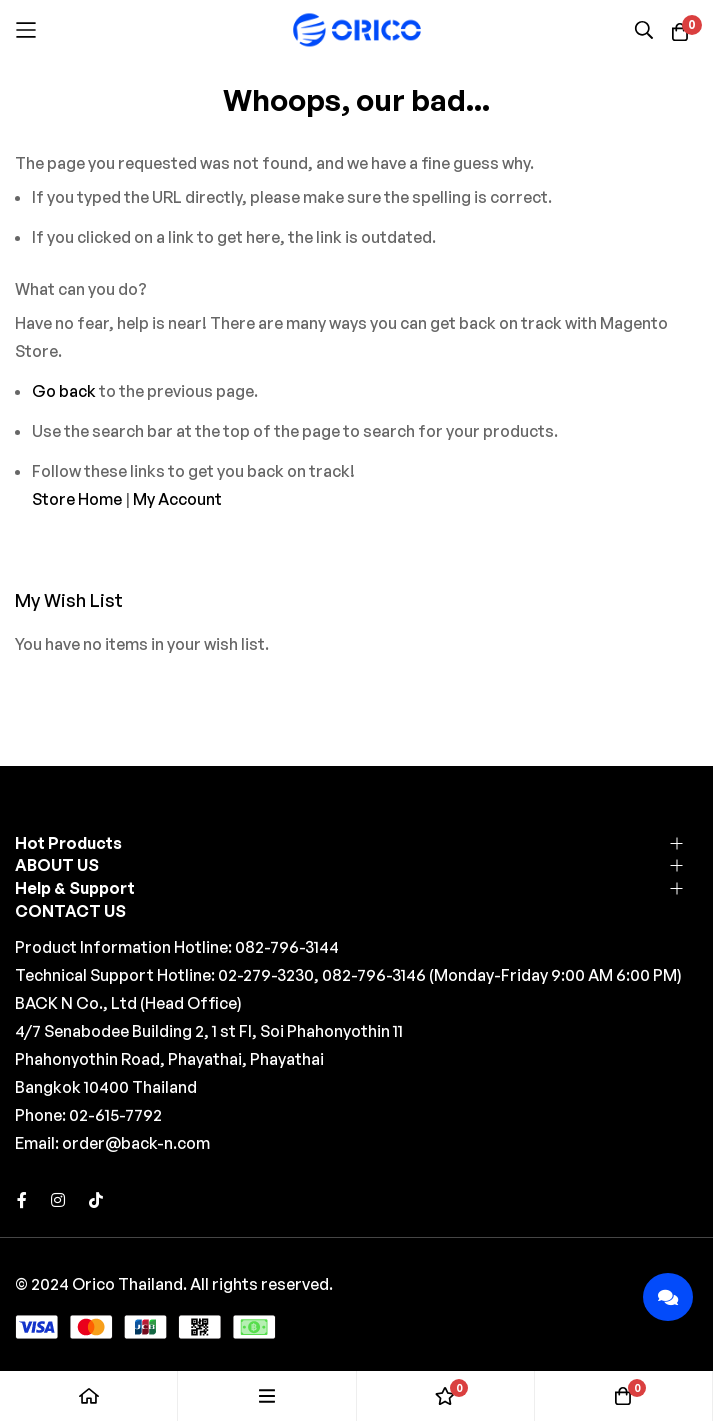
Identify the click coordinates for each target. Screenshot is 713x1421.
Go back (64, 391)
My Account (177, 499)
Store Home (77, 499)
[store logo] (357, 29)
